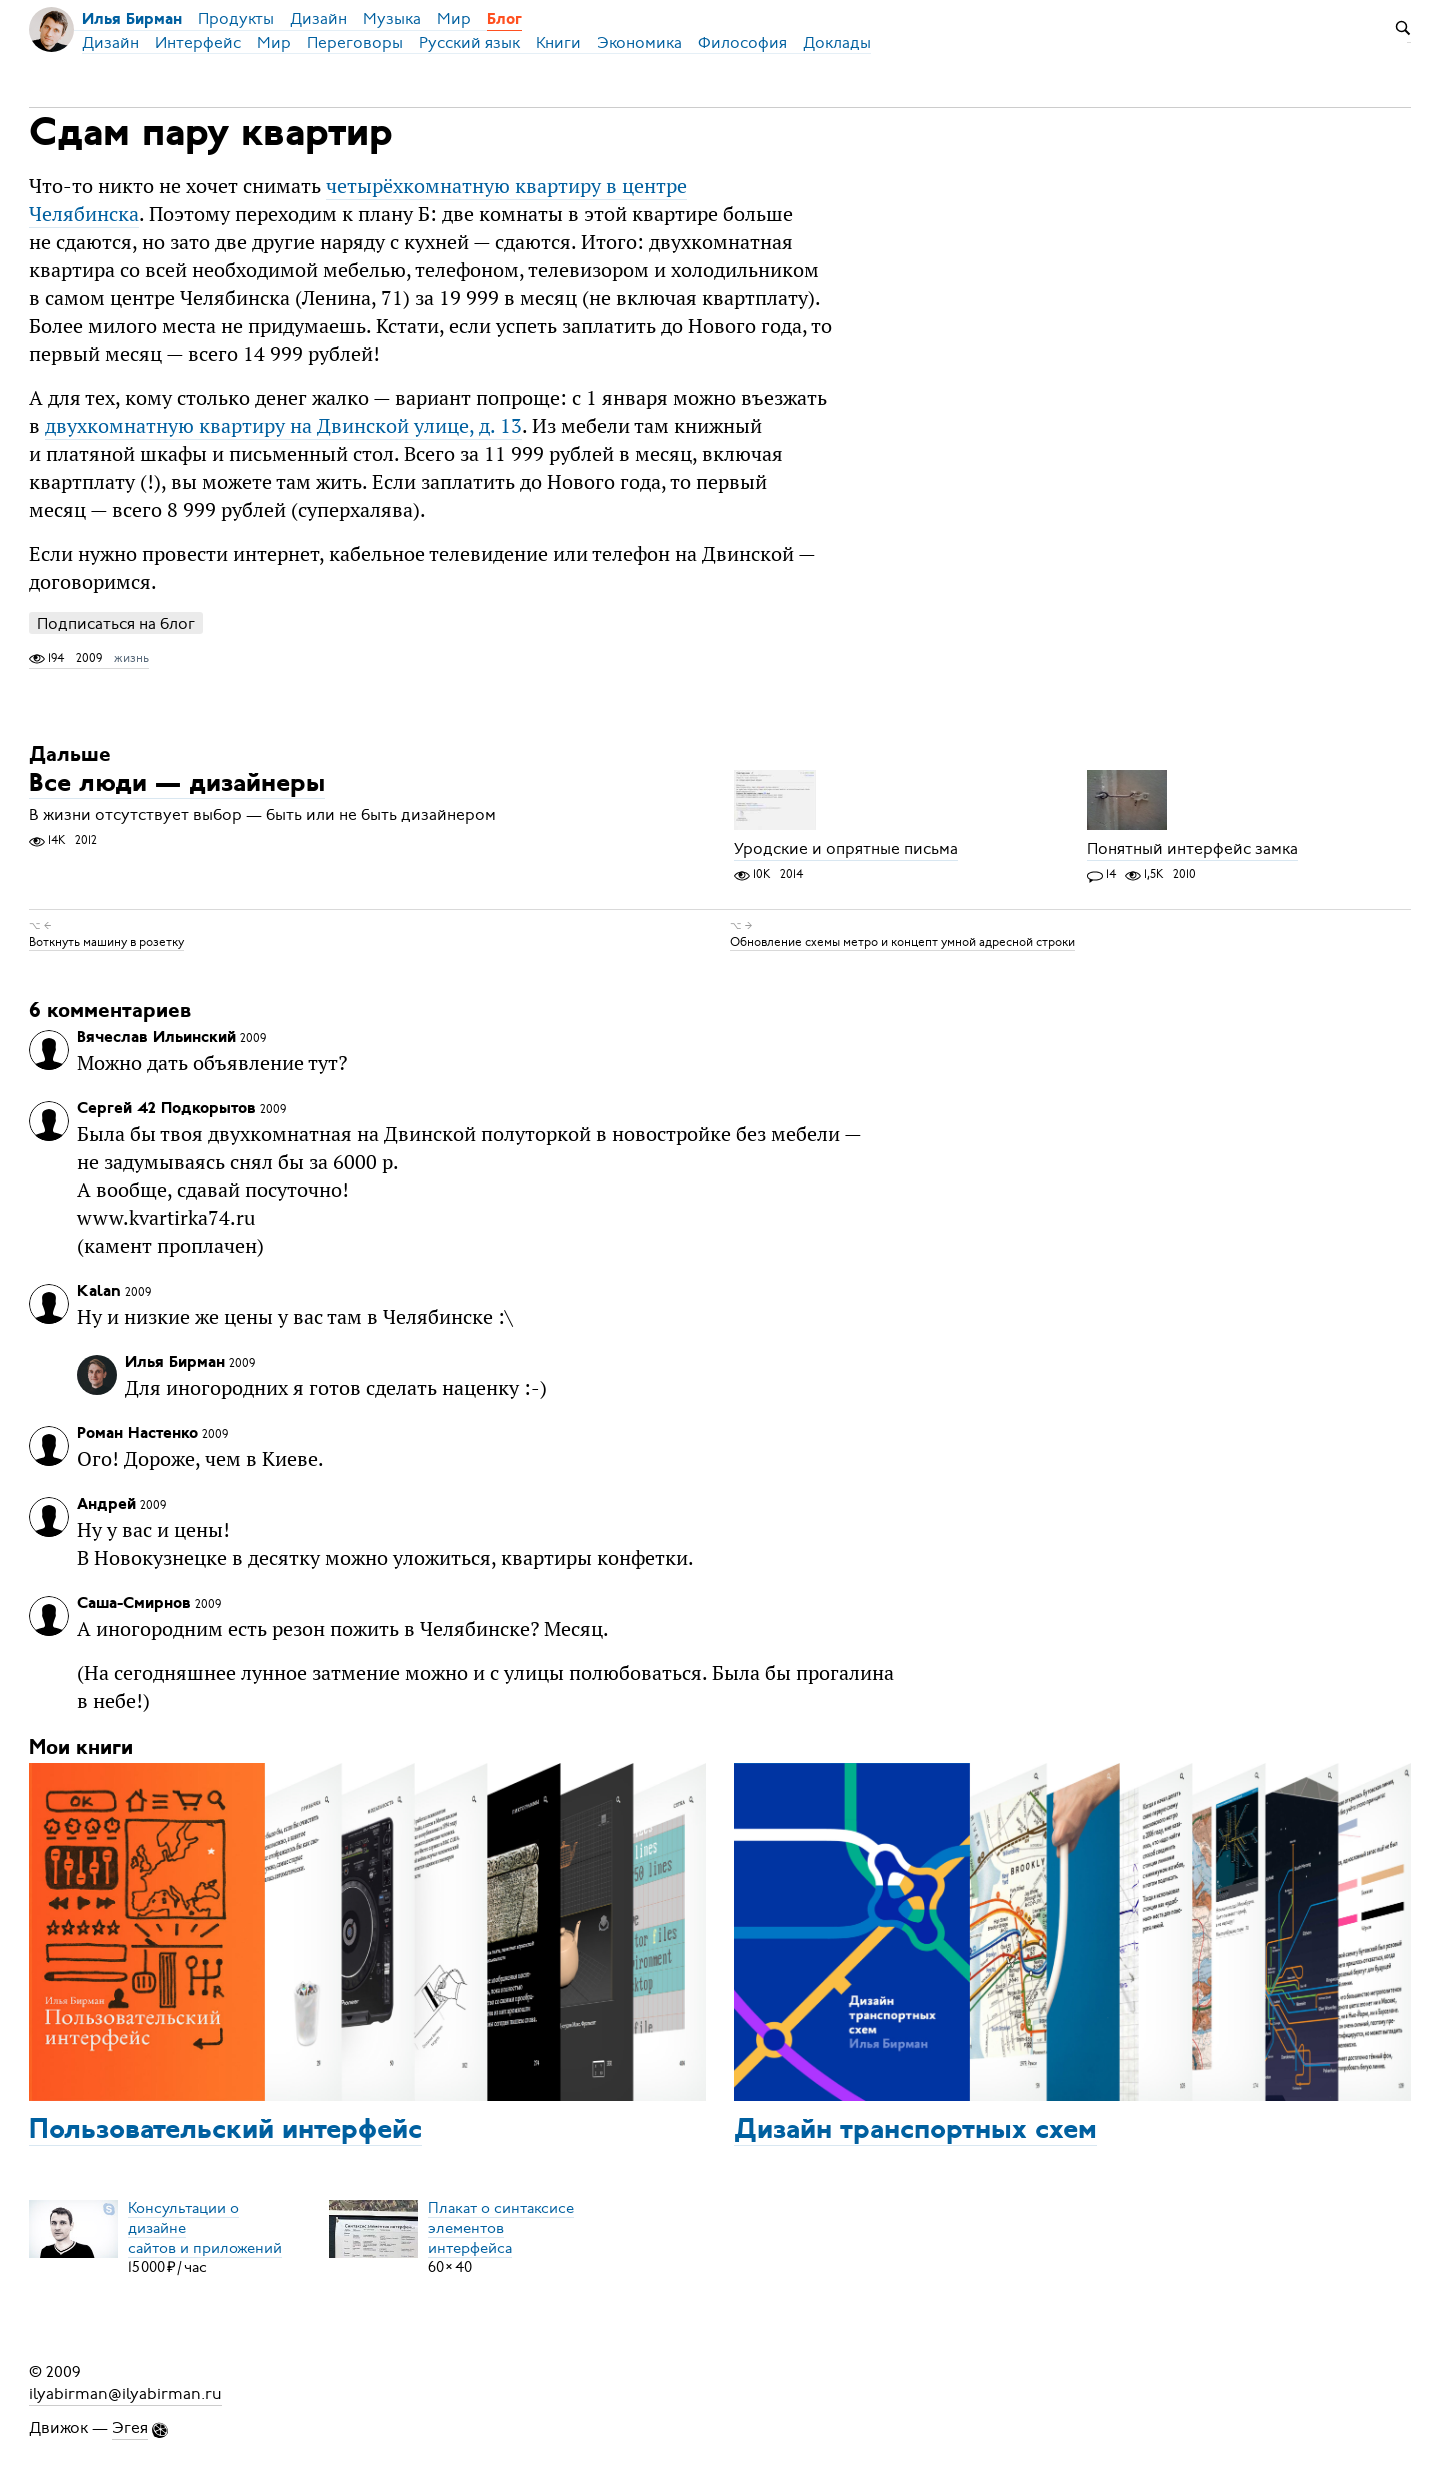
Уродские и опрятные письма (846, 849)
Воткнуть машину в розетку (106, 942)
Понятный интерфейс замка (1192, 849)
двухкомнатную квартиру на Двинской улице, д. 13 (283, 425)
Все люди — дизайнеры (177, 784)
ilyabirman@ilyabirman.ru (125, 2394)
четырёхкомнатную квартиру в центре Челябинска (358, 199)
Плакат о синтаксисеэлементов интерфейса (501, 2227)
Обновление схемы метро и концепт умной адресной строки (902, 942)
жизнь (131, 658)
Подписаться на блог (116, 623)
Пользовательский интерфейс (225, 2131)
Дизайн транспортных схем (915, 2131)
